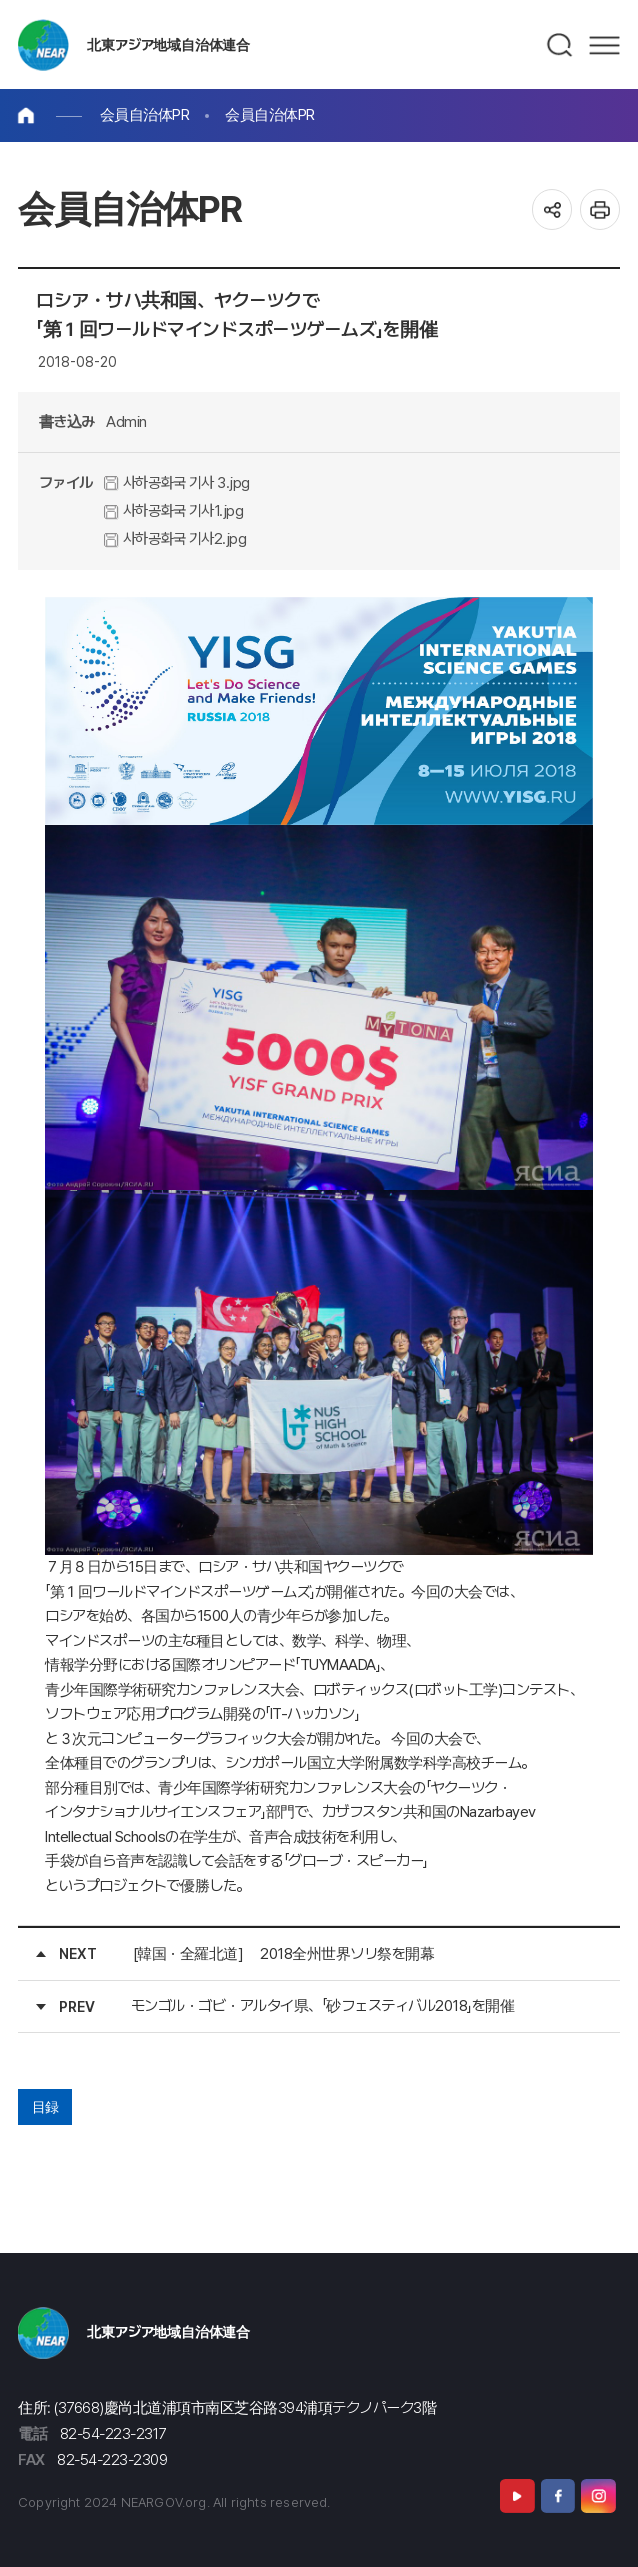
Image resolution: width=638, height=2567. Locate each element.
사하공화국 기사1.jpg (173, 510)
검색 (560, 45)
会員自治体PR (145, 114)
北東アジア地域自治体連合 (168, 44)
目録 (45, 2106)
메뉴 (604, 45)
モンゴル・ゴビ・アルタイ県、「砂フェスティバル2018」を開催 (323, 2005)
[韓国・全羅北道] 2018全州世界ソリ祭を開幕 (284, 1953)
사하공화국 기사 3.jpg (177, 482)
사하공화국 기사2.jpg (175, 538)
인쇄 (600, 209)
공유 (552, 209)
